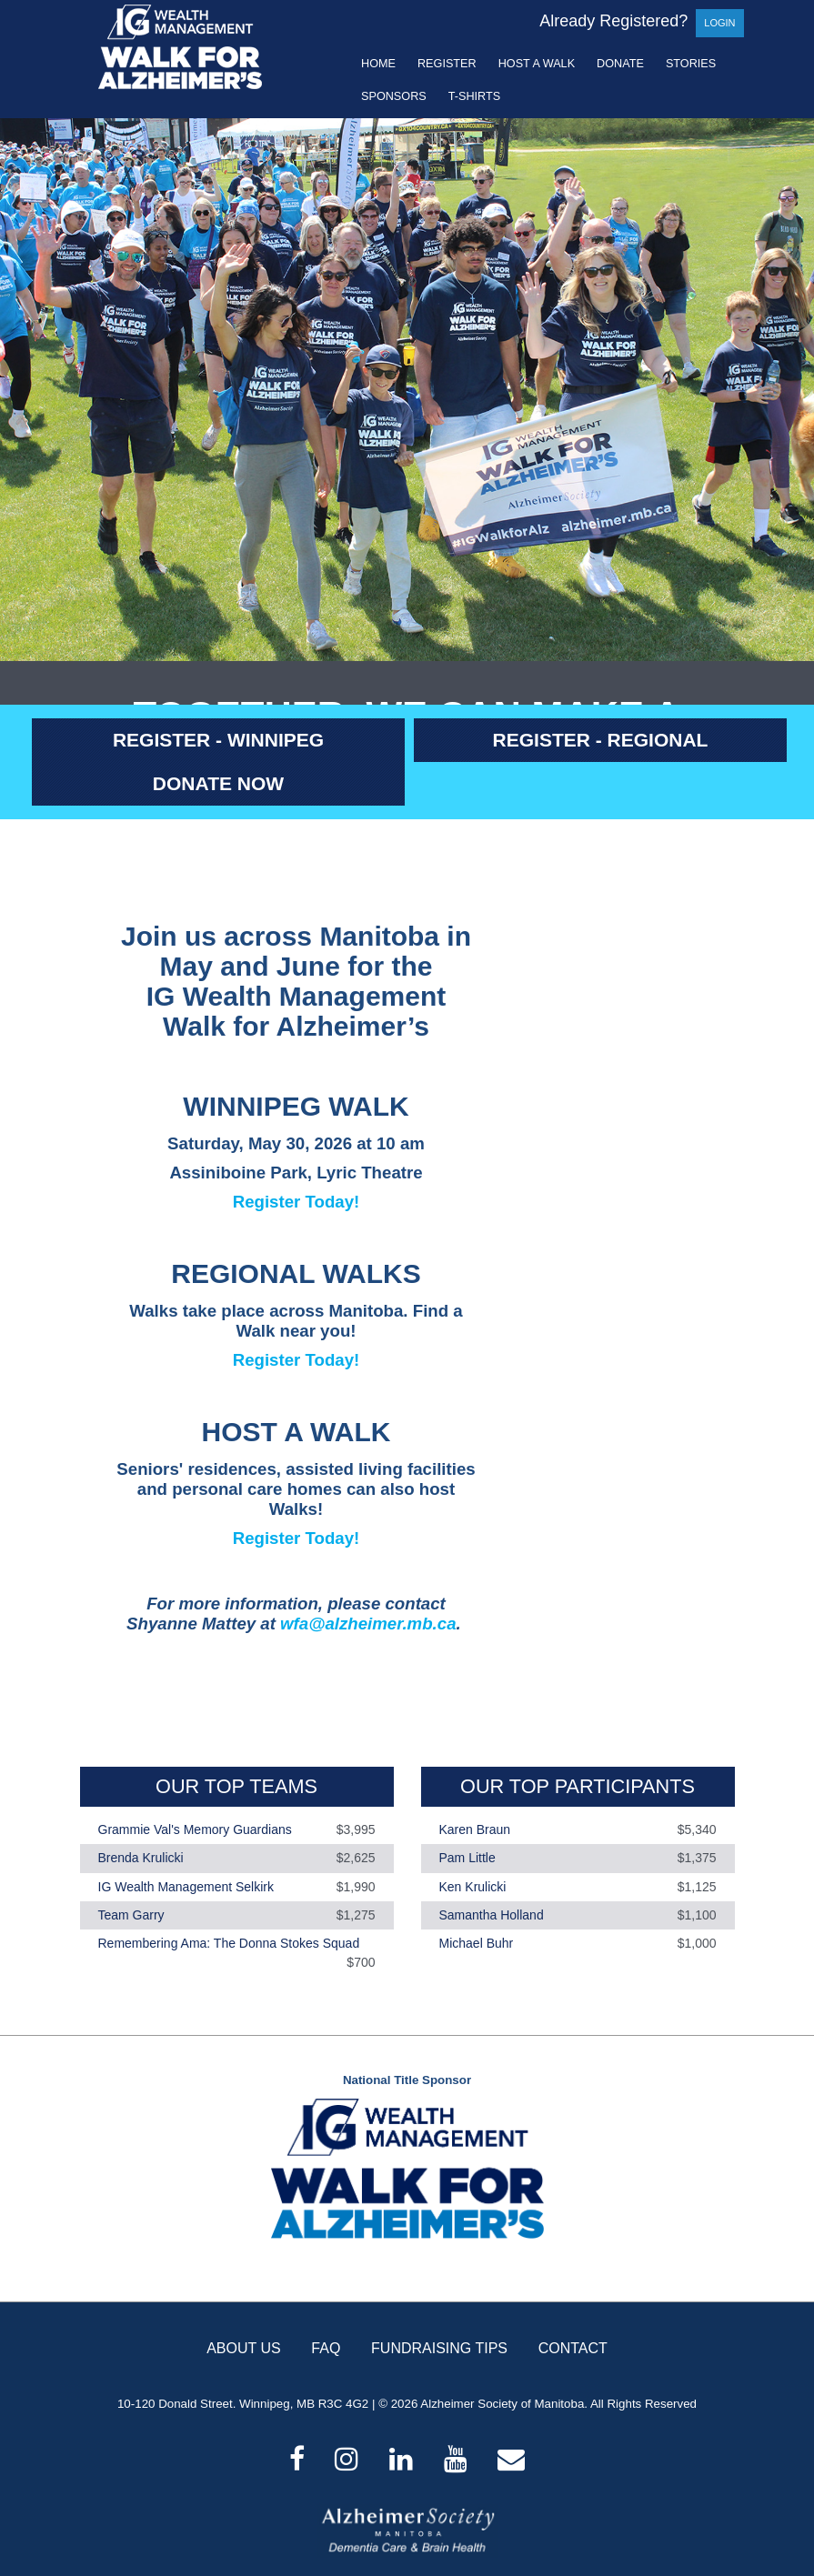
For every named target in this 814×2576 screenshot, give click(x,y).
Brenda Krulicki (141, 1858)
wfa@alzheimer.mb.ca (368, 1623)
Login (719, 22)
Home (378, 63)
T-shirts (474, 96)
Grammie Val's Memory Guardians (195, 1829)
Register (447, 63)
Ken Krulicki (473, 1886)
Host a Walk (536, 63)
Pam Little (467, 1858)
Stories (691, 63)
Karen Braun (475, 1829)
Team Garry (131, 1915)
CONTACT (573, 2348)
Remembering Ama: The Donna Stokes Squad (229, 1943)
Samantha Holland (491, 1915)
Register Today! (296, 1201)
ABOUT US (243, 2348)
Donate (620, 63)
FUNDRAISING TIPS (439, 2348)
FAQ (325, 2348)
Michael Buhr (476, 1943)
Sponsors (394, 96)
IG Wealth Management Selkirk (186, 1886)
